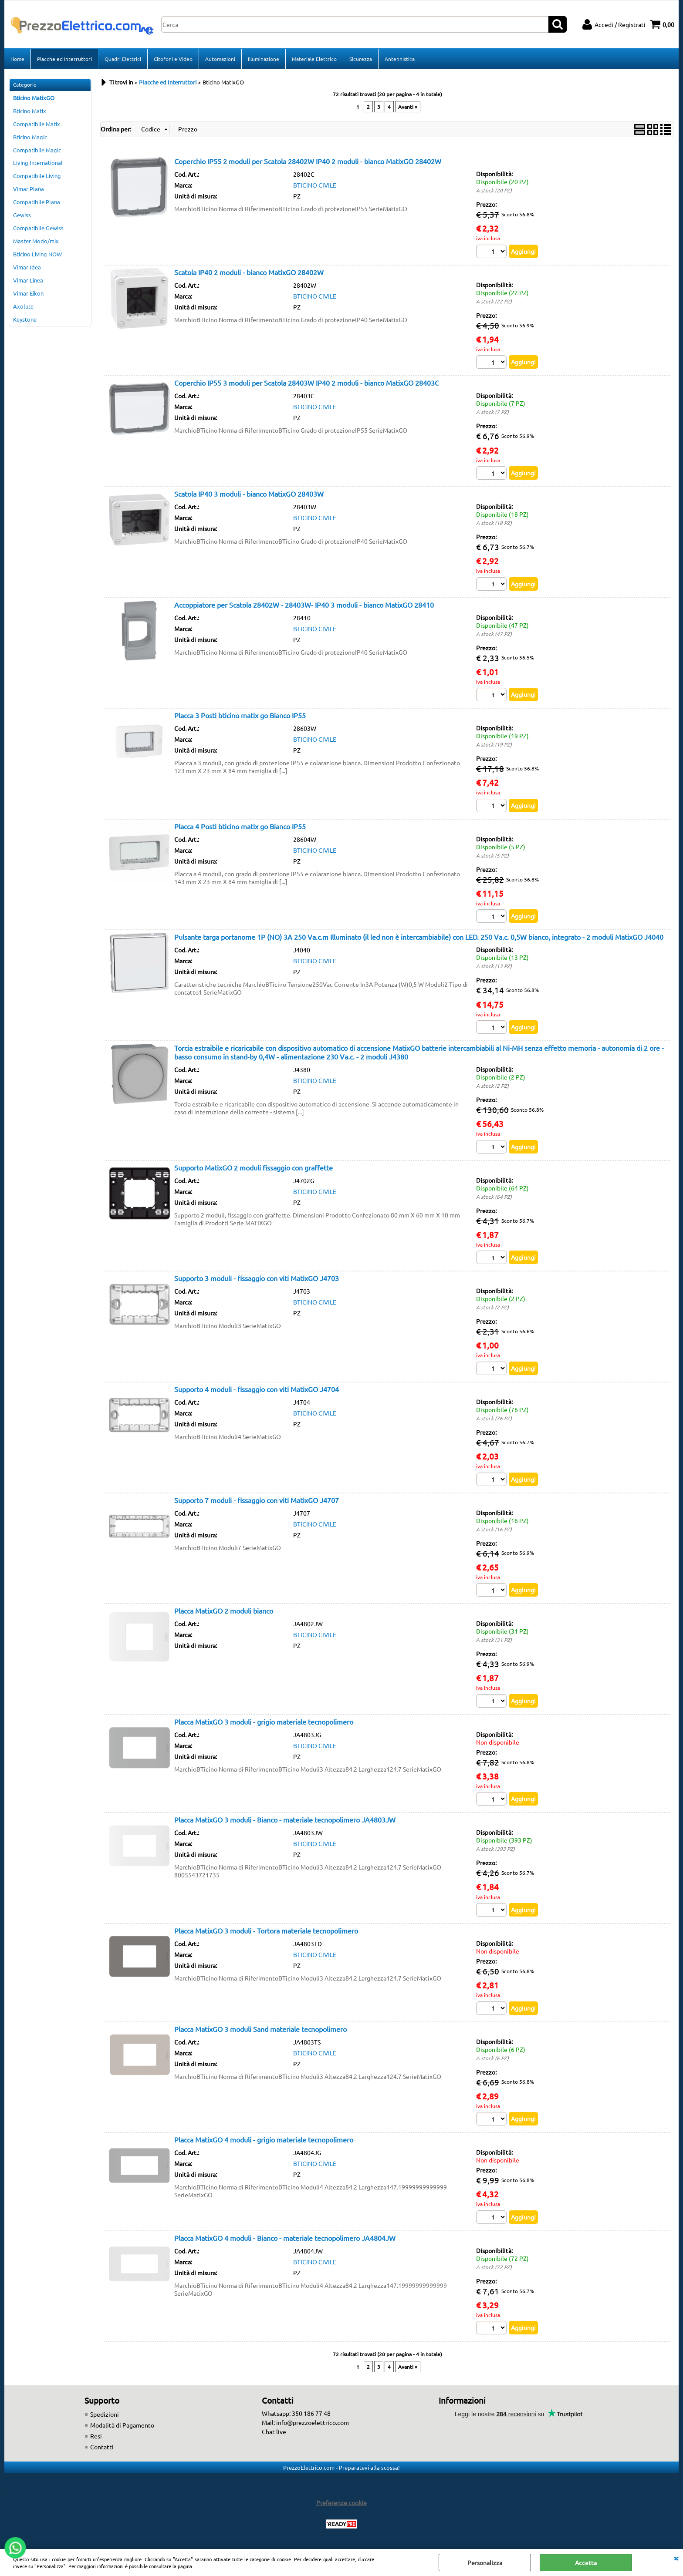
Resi (96, 2436)
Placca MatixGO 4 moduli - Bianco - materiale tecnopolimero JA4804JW (285, 2237)
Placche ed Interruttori (64, 58)
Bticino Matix (29, 110)
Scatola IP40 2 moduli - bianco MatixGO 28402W (249, 272)
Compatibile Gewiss (38, 228)
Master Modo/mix (36, 241)
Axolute (23, 306)
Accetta (586, 2562)
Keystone (25, 319)
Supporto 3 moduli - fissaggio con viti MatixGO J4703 (256, 1278)
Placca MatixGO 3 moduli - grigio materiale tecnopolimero (263, 1721)
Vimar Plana (28, 188)
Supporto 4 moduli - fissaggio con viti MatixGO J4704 (256, 1389)
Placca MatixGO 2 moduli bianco (223, 1610)
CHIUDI (676, 2557)
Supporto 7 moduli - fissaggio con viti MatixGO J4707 (256, 1500)
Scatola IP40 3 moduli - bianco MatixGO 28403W (249, 493)
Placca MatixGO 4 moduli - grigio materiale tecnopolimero (263, 2139)
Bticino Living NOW (37, 254)
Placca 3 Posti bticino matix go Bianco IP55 (240, 715)
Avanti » (407, 106)
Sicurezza (360, 58)
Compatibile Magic (37, 150)
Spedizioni (104, 2414)
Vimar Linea (28, 280)
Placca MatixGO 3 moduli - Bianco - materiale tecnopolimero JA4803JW (285, 1819)
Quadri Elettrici (123, 58)
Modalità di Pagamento (122, 2425)
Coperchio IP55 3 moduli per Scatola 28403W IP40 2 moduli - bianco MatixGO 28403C (306, 382)
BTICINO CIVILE (314, 185)
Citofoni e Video (173, 58)
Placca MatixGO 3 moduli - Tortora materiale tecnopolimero (266, 1930)
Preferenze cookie (341, 2502)
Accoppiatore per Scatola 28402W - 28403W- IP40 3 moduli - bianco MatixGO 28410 (304, 604)
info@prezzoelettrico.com (312, 2422)
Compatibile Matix (36, 124)
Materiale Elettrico (314, 58)
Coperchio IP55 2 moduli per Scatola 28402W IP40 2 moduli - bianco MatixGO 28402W (307, 161)
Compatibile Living (37, 175)
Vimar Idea (27, 267)
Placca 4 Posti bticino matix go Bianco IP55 (240, 826)
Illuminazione (263, 58)
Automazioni (220, 58)
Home (17, 58)
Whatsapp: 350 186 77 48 (296, 2413)
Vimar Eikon (28, 293)
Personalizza (484, 2562)
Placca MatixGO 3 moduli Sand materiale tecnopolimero (260, 2028)
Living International (38, 162)
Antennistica (400, 58)
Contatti (102, 2447)
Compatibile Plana (36, 201)
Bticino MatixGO (33, 97)
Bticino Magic (30, 137)
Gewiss (22, 215)
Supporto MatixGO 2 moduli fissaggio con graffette (253, 1167)
